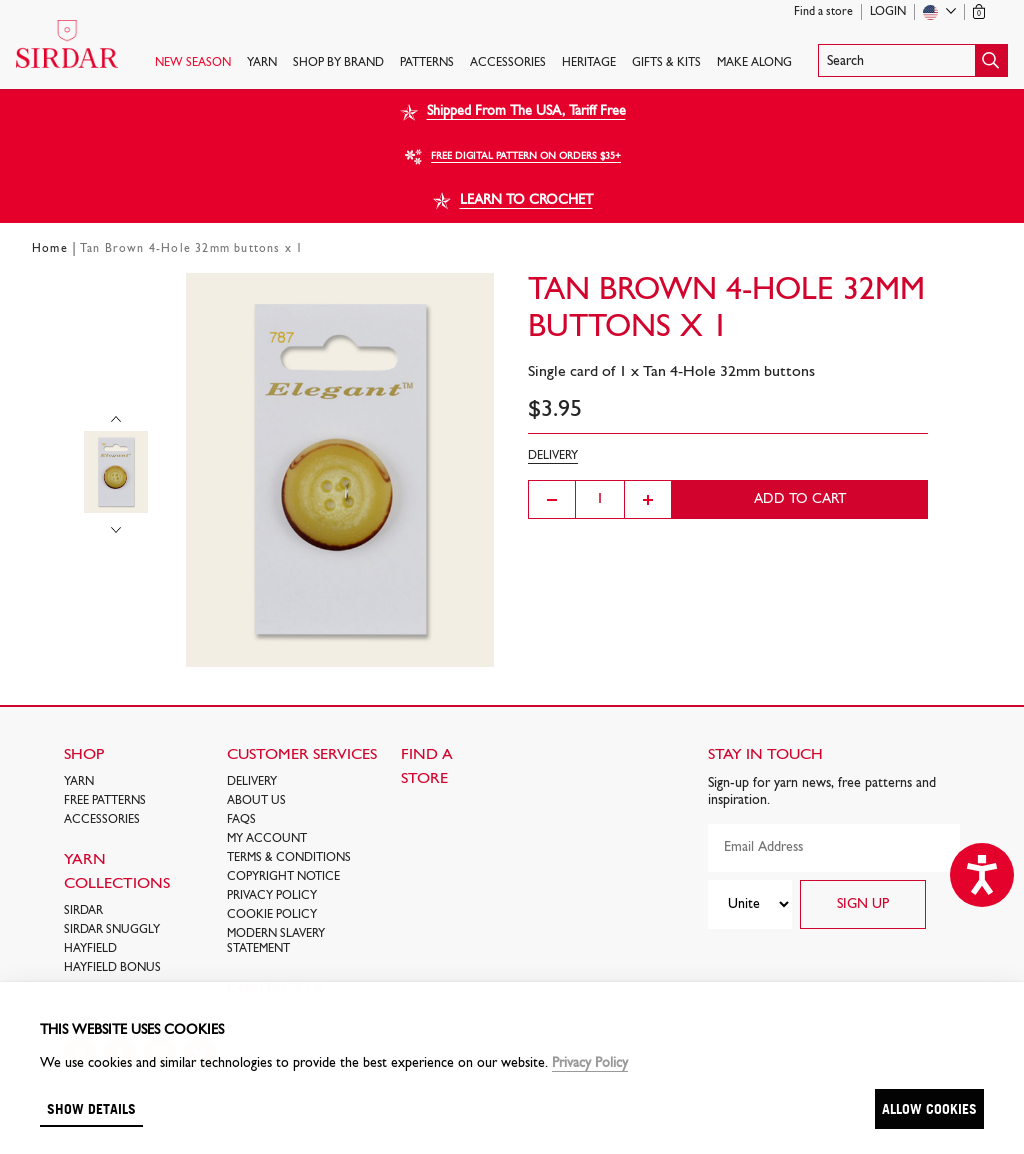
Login (888, 12)
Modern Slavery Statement (276, 941)
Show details (91, 1108)
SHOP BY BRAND (338, 63)
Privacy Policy (272, 896)
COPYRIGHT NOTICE (283, 877)
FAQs (241, 820)
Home (50, 249)
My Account (267, 839)
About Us (256, 801)
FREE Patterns (105, 801)
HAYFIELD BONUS (112, 968)
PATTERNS (427, 63)
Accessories (508, 63)
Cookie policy (272, 915)
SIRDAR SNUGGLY (112, 930)
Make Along (754, 63)
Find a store (823, 12)
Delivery (252, 782)
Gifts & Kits (666, 63)
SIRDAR (83, 911)
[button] (913, 60)
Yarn (262, 63)
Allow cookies (929, 1108)
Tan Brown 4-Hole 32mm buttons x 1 (192, 249)
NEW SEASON (193, 63)
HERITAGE (589, 63)
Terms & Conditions (289, 858)
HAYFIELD (90, 949)
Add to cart (800, 499)
